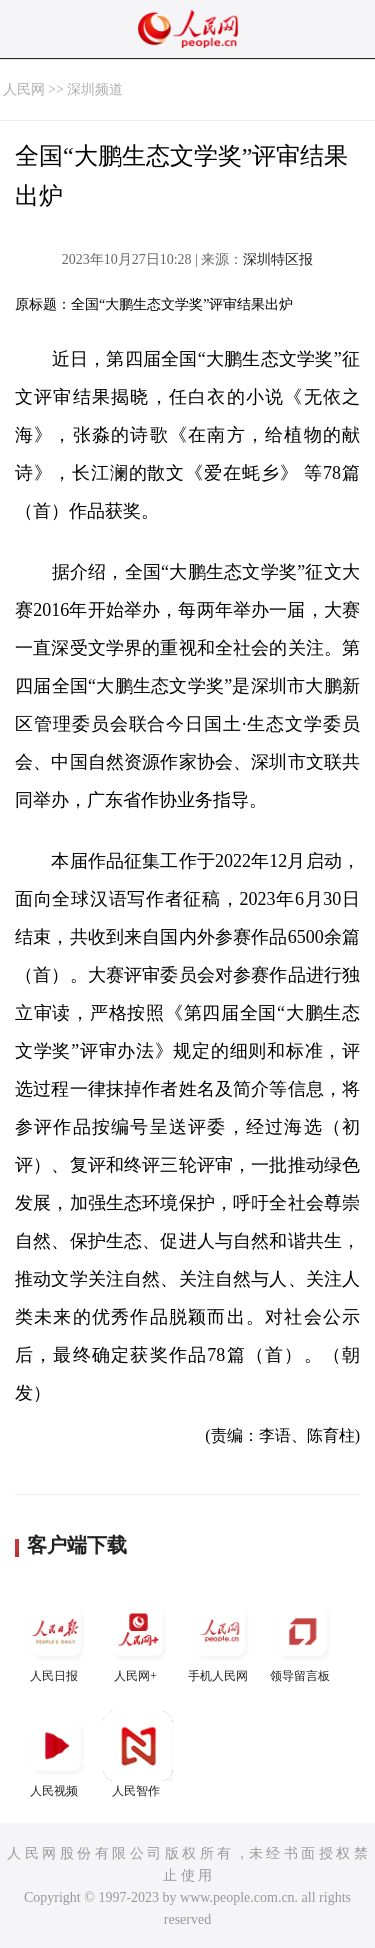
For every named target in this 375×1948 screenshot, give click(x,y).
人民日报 (56, 1639)
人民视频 (56, 1754)
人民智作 (138, 1754)
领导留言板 (302, 1639)
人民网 (24, 89)
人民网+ (138, 1639)
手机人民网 (220, 1639)
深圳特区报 (278, 259)
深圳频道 (95, 89)
